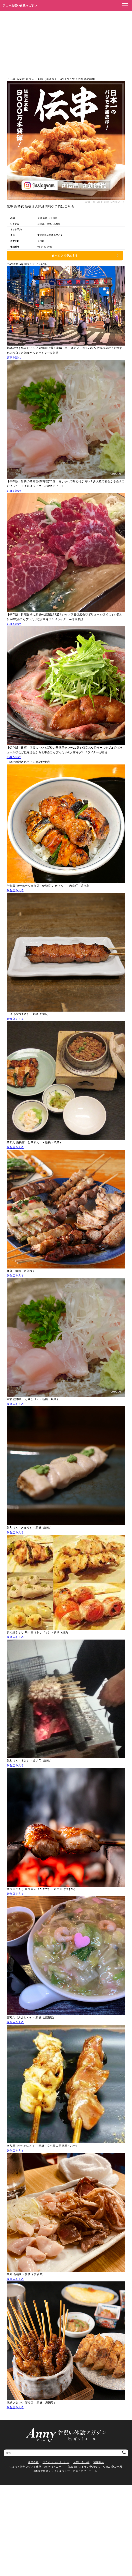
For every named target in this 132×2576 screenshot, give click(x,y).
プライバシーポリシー (56, 2462)
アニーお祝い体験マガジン (20, 5)
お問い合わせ (81, 2462)
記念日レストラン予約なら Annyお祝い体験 (95, 2466)
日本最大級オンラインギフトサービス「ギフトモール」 (66, 2471)
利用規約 (98, 2462)
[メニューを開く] (124, 5)
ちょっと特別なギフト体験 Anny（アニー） (36, 2466)
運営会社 (33, 2462)
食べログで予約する (65, 255)
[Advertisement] (66, 40)
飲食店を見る (15, 890)
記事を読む (14, 357)
